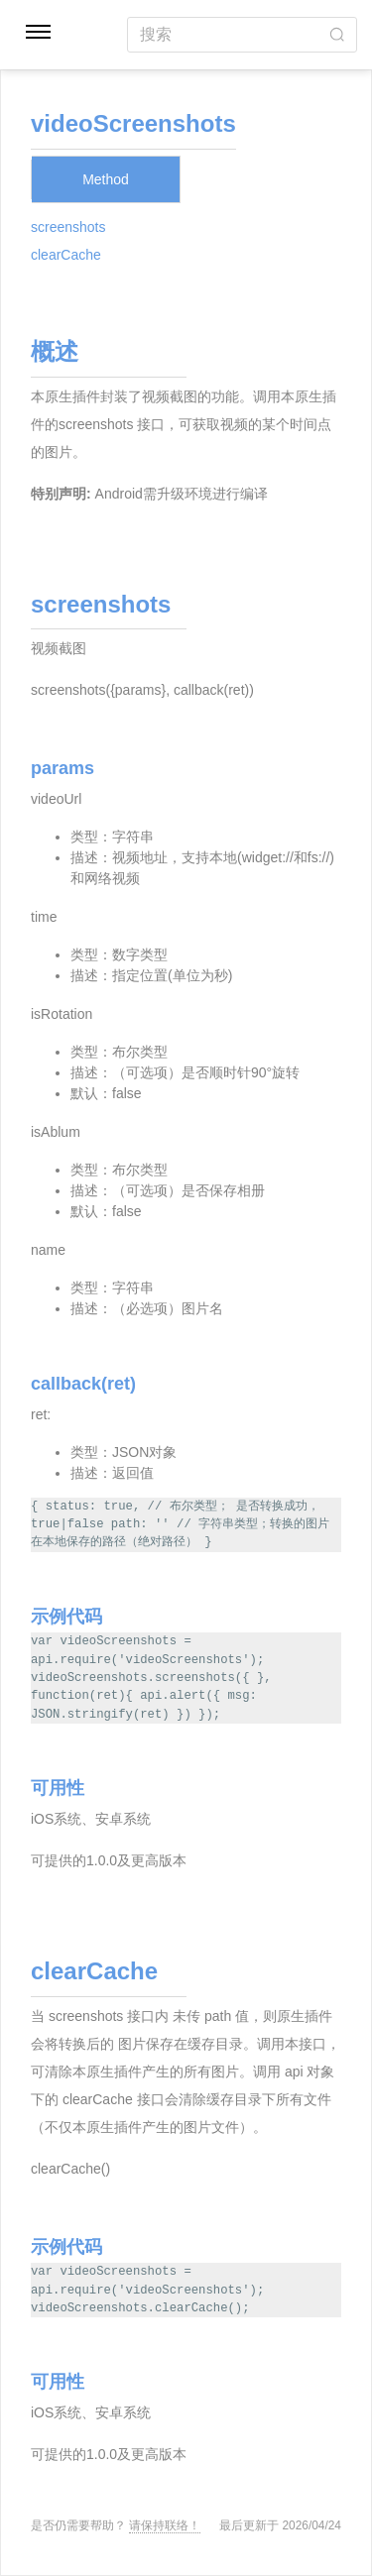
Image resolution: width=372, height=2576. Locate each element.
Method (105, 179)
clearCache (66, 255)
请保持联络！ (164, 2525)
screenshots (68, 227)
